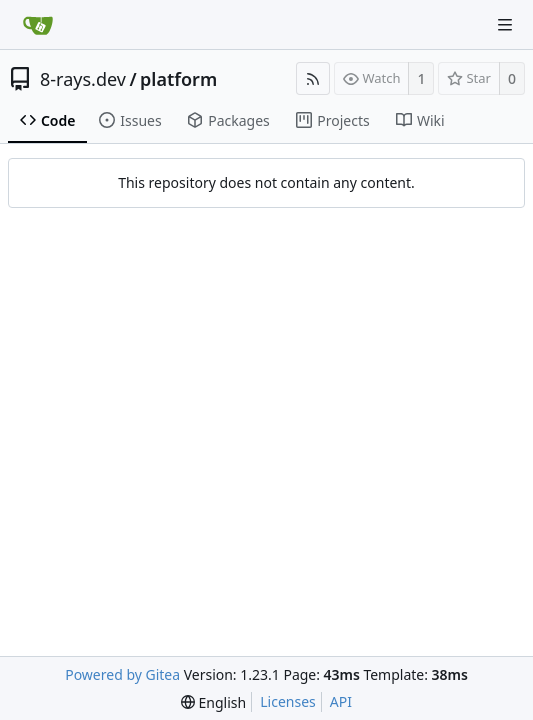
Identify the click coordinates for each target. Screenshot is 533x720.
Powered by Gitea (122, 674)
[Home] (38, 25)
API (341, 701)
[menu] (213, 702)
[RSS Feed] (313, 78)
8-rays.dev (83, 79)
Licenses (288, 701)
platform (178, 79)
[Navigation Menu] (505, 25)
